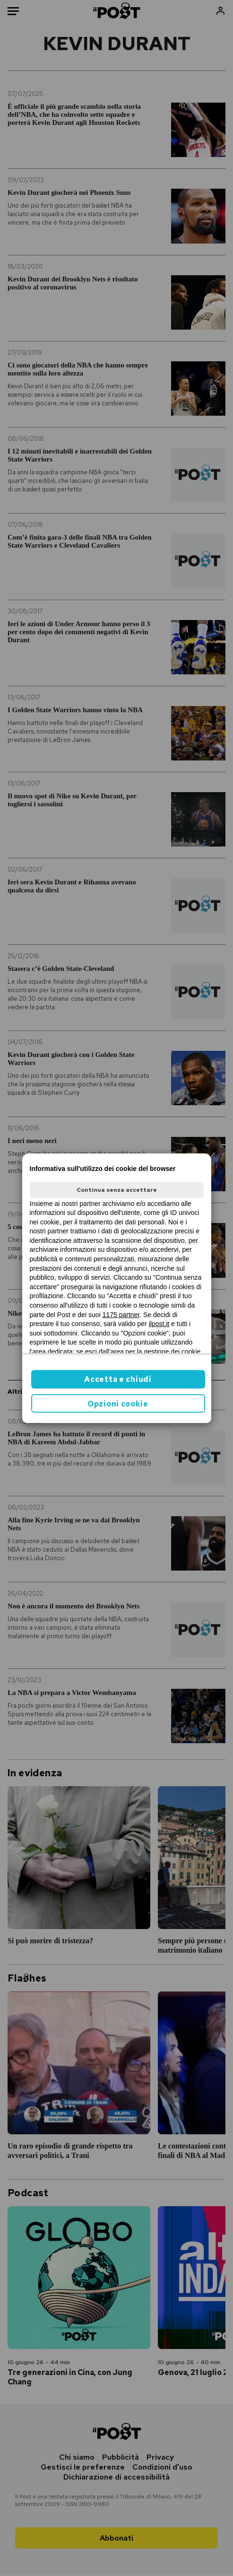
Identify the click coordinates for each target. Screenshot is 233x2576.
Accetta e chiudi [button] (117, 1379)
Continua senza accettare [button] (117, 1190)
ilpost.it (159, 1323)
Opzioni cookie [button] (117, 1404)
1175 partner (121, 1315)
